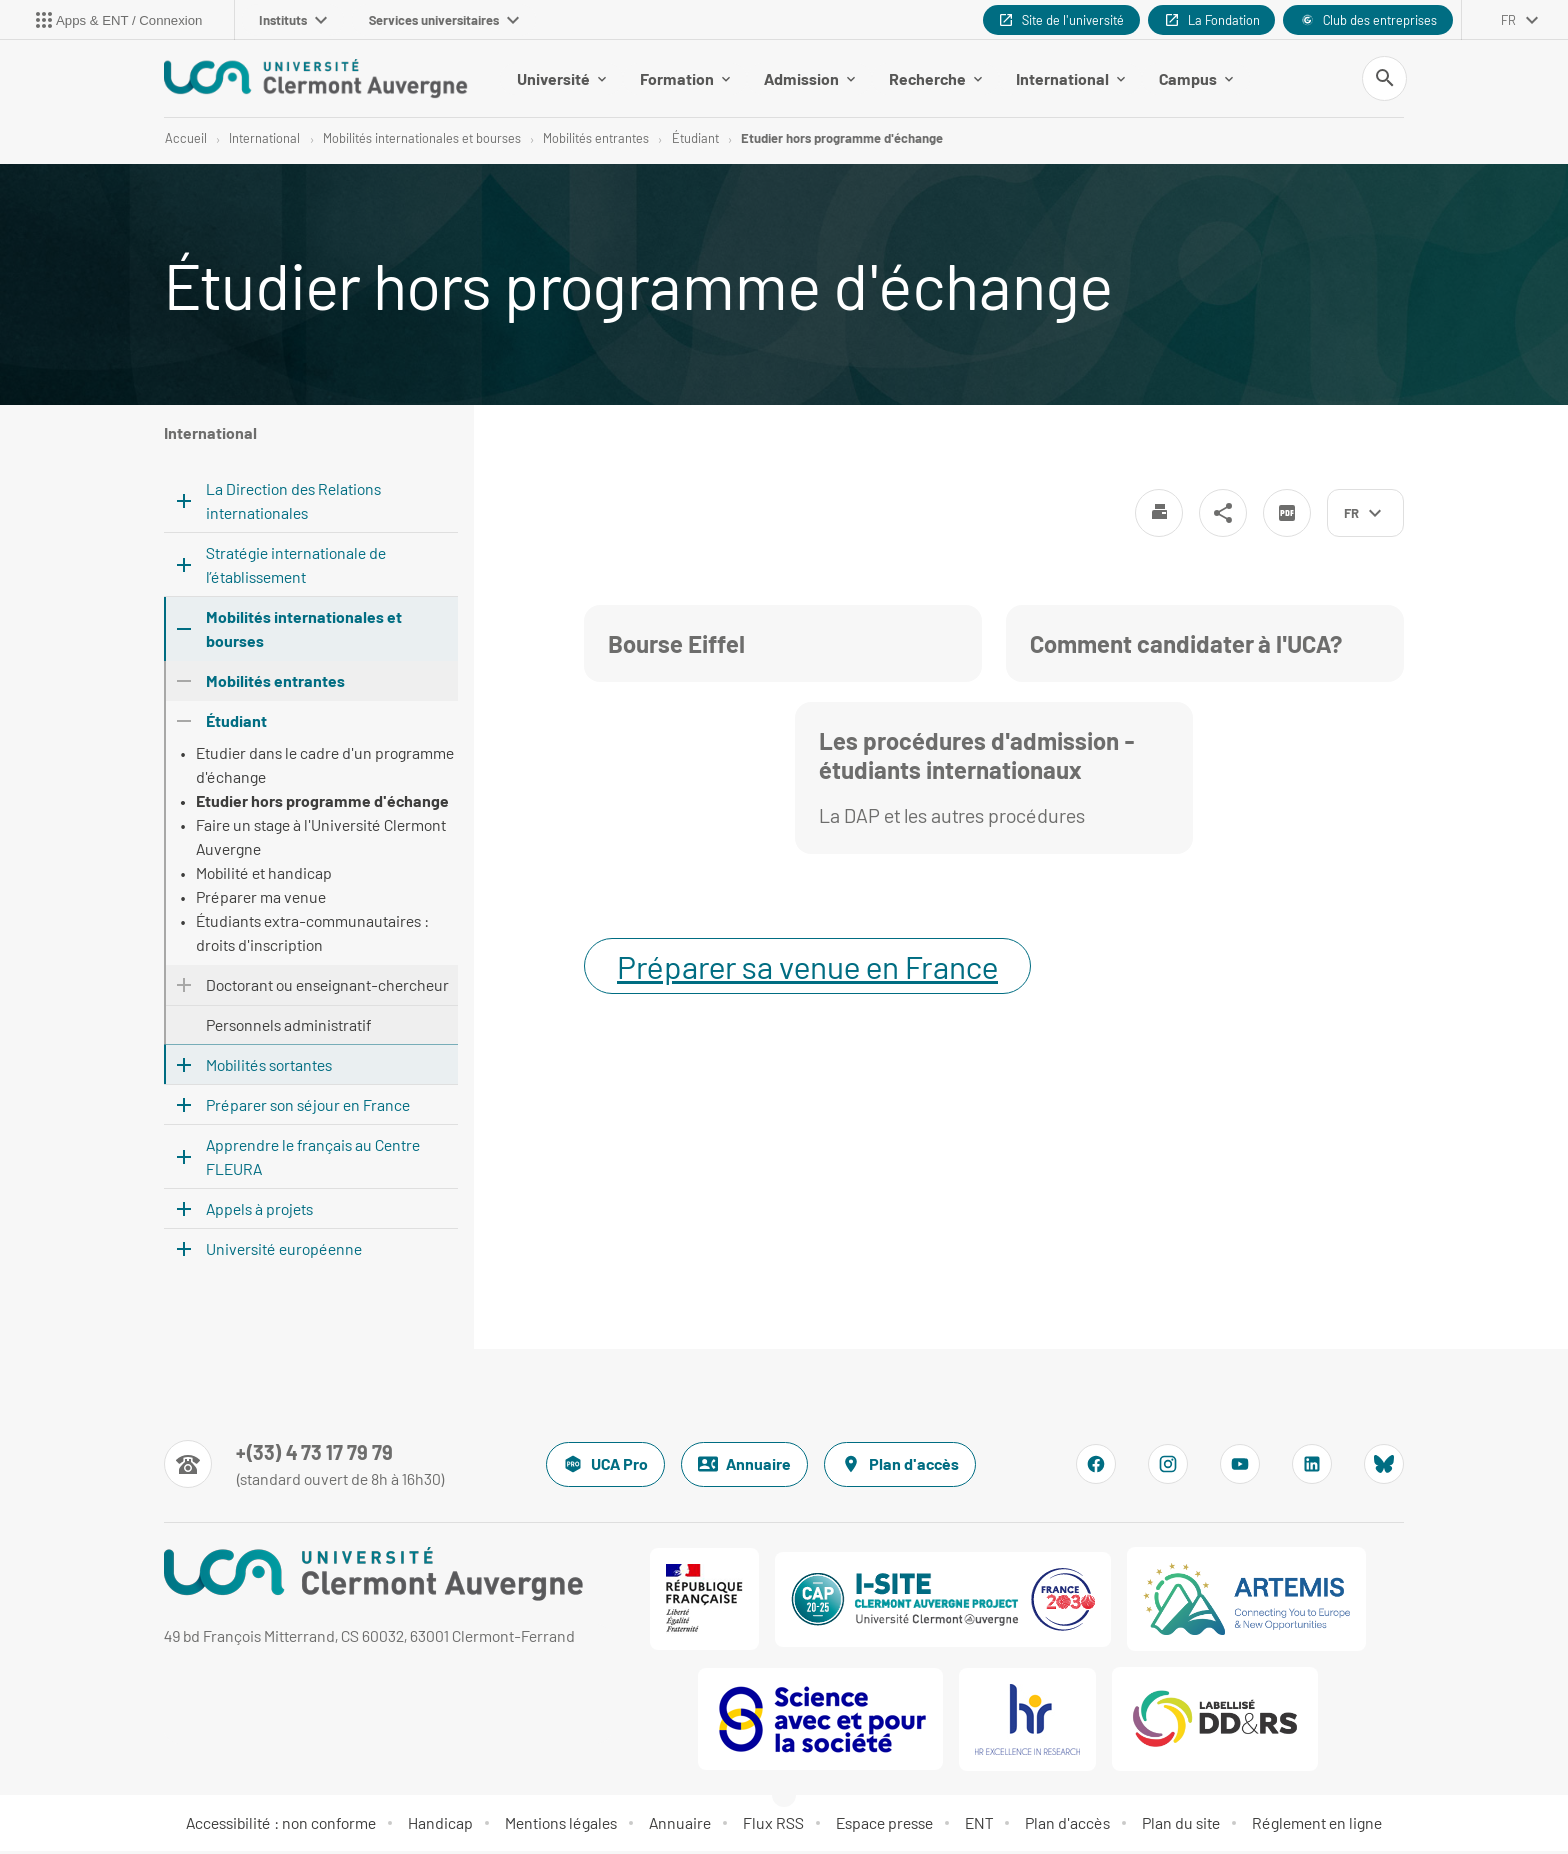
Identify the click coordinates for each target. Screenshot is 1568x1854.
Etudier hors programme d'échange (842, 140)
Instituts (293, 20)
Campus (1196, 79)
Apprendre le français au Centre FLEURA (313, 1159)
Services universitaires (444, 20)
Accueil (186, 140)
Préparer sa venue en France (807, 969)
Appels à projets (259, 1211)
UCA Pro (605, 1467)
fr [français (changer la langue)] (1508, 20)
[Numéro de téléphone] (304, 1467)
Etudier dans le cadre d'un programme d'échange (325, 767)
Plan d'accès (900, 1467)
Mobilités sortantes (269, 1067)
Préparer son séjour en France (308, 1107)
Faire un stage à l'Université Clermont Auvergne (321, 839)
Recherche (935, 79)
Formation (685, 79)
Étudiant (695, 140)
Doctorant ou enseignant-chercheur (327, 987)
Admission (809, 79)
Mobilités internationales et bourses (422, 140)
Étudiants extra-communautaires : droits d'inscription (312, 935)
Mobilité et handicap (264, 875)
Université (561, 79)
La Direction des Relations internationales (293, 503)
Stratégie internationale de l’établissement (296, 567)
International (1070, 79)
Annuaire (744, 1467)
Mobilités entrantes (596, 140)
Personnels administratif (288, 1027)
